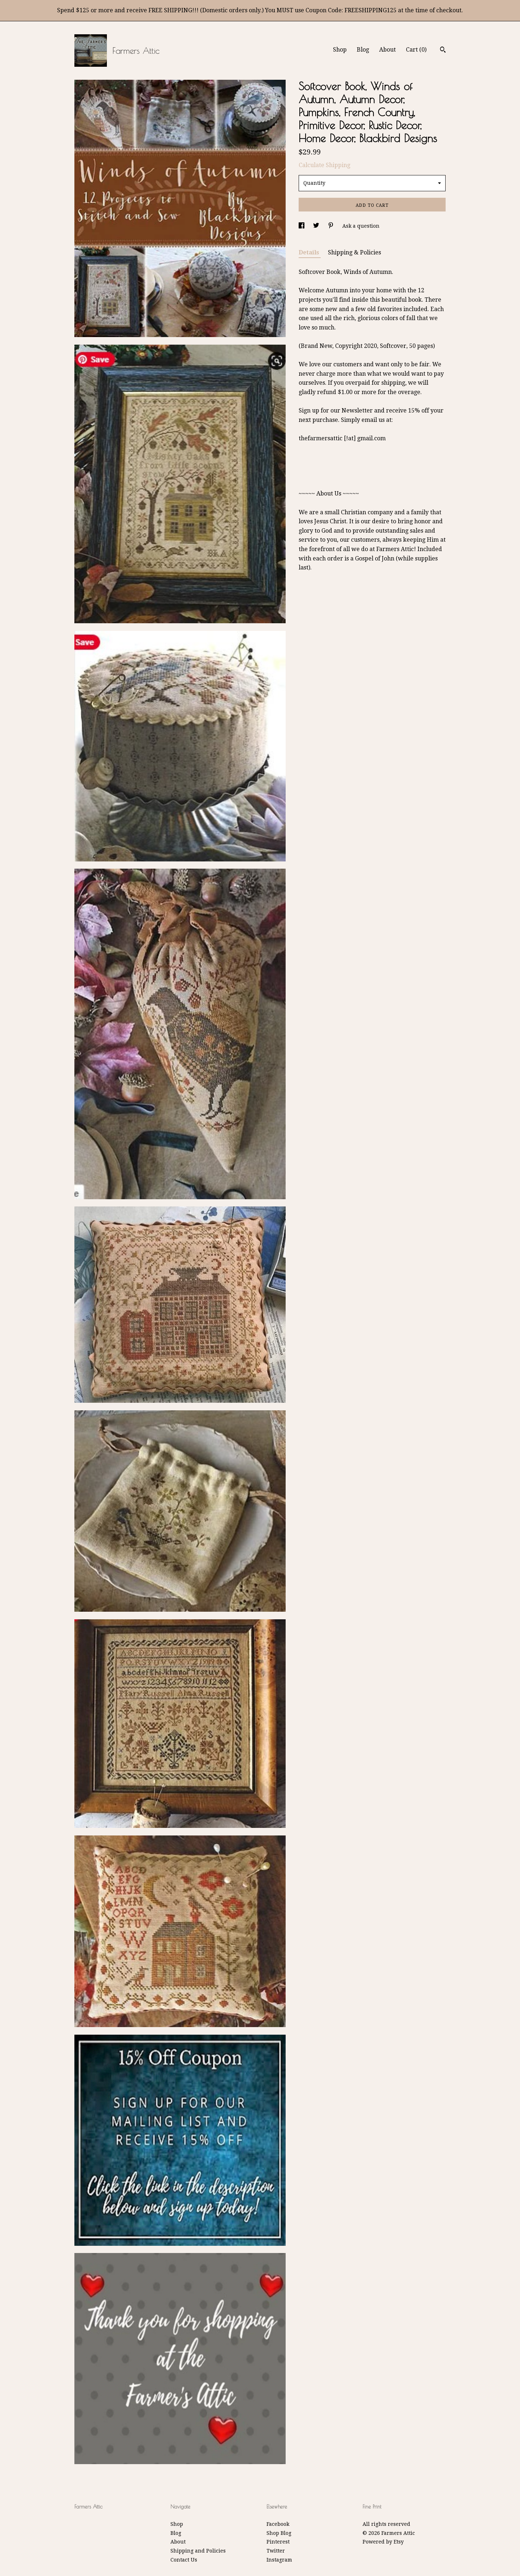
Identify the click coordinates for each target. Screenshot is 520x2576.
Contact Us (183, 2560)
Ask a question (361, 226)
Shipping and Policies (198, 2551)
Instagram (279, 2560)
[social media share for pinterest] (331, 226)
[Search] (443, 50)
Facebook (277, 2524)
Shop (340, 49)
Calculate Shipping (324, 165)
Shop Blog (278, 2533)
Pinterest (278, 2542)
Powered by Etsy (383, 2542)
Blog (363, 49)
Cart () (416, 49)
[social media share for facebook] (302, 226)
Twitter (275, 2551)
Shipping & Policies (354, 252)
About (387, 49)
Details (310, 252)
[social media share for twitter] (317, 226)
